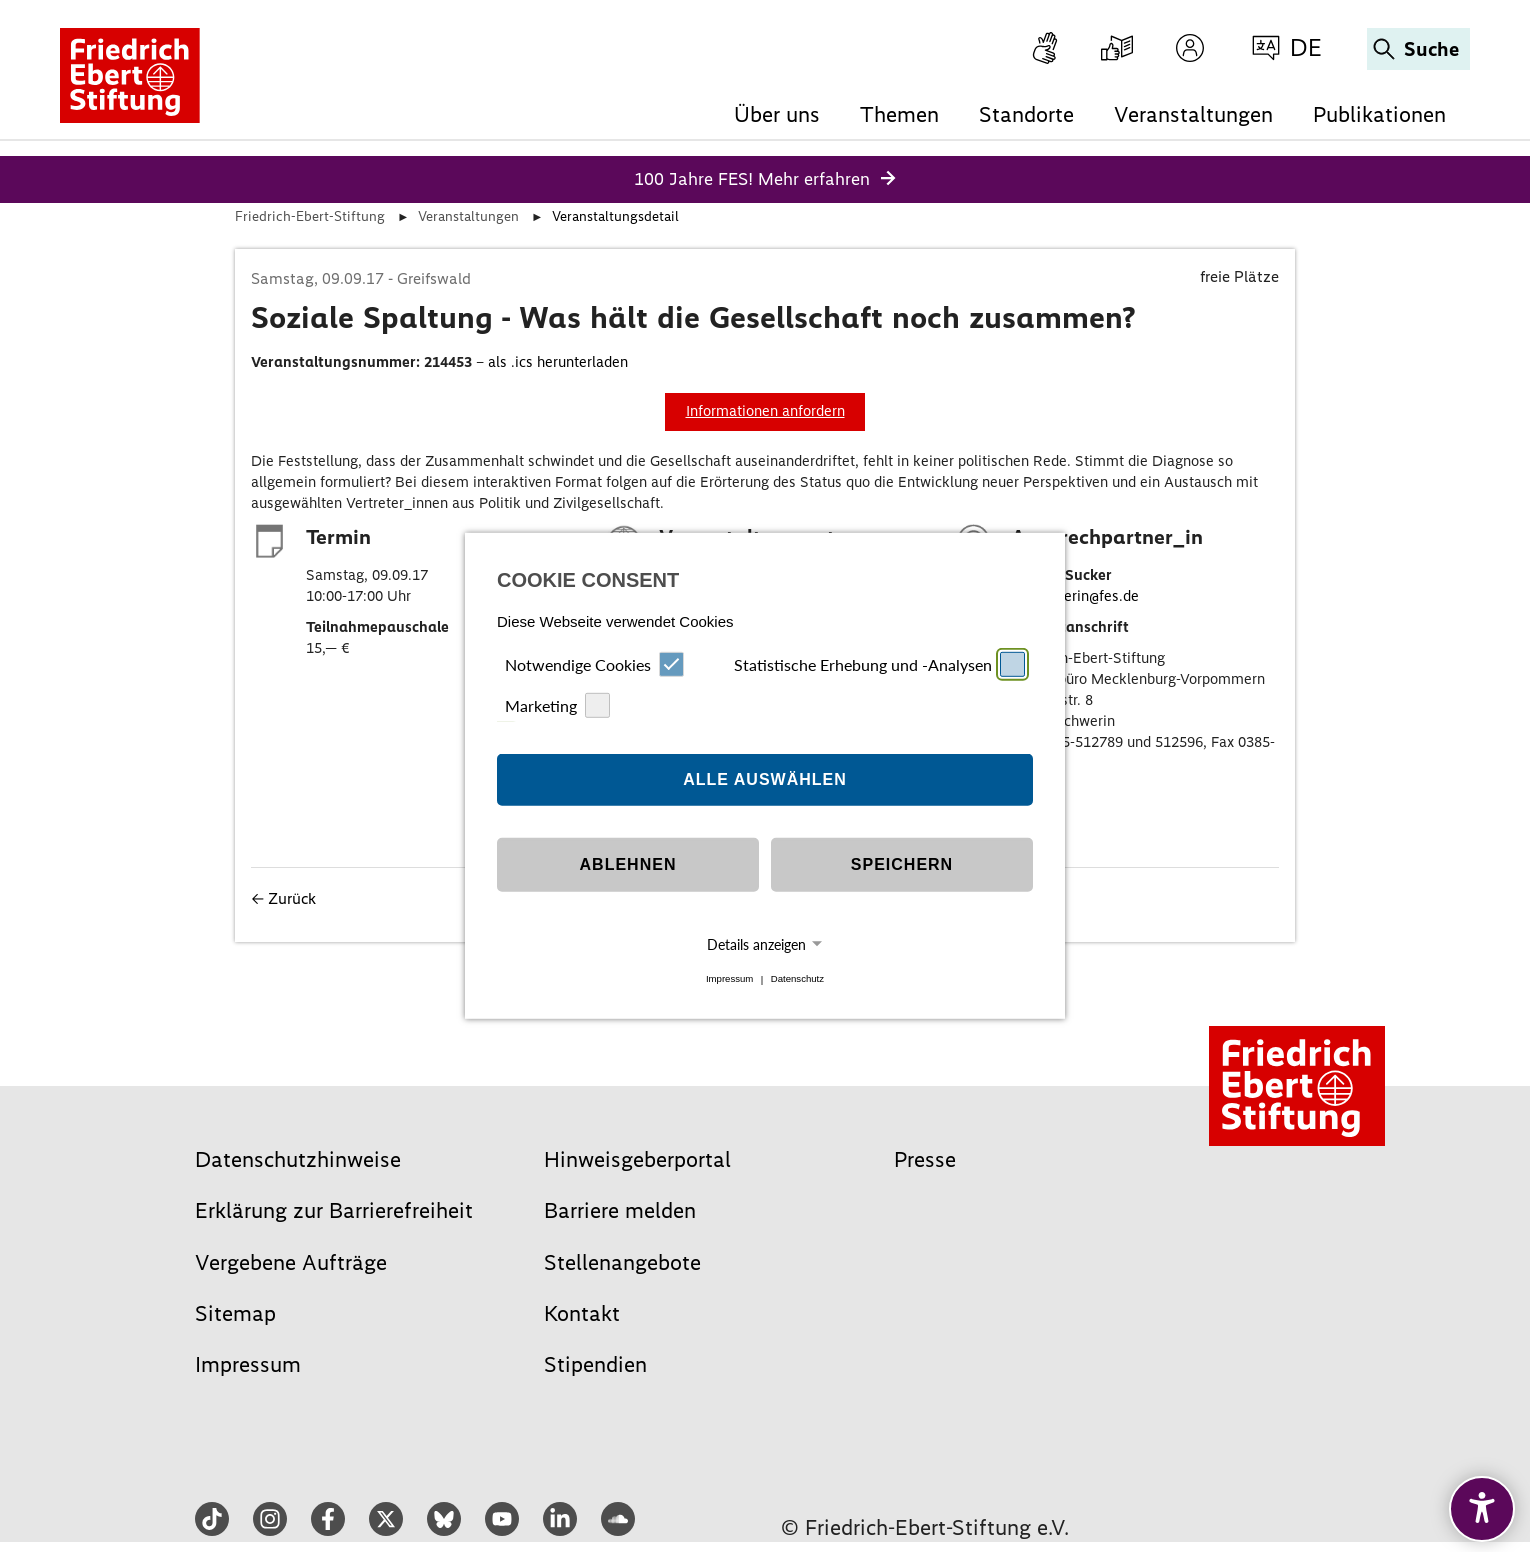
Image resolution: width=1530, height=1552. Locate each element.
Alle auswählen (765, 779)
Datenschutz (797, 979)
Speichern (902, 864)
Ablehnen (628, 864)
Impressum (729, 979)
